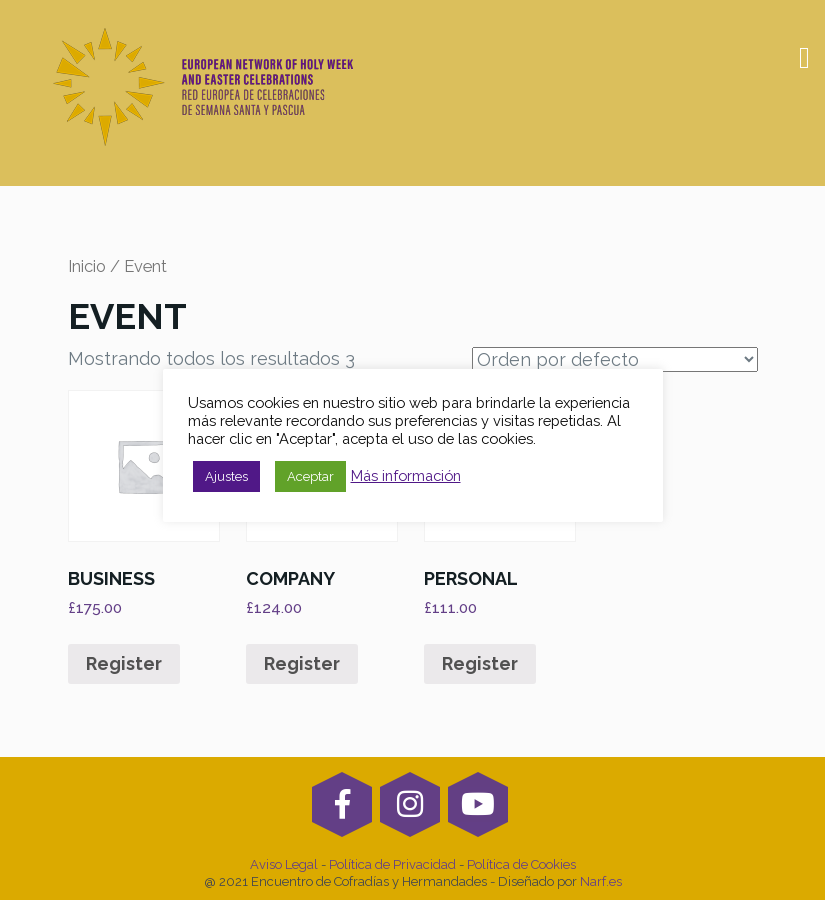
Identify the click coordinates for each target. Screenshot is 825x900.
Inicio (87, 266)
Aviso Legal (285, 864)
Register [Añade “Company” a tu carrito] (302, 663)
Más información (406, 475)
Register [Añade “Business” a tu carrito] (124, 663)
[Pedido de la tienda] (615, 359)
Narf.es (601, 881)
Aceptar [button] (310, 476)
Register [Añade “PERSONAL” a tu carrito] (480, 663)
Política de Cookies (521, 864)
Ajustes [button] (226, 476)
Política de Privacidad (392, 864)
